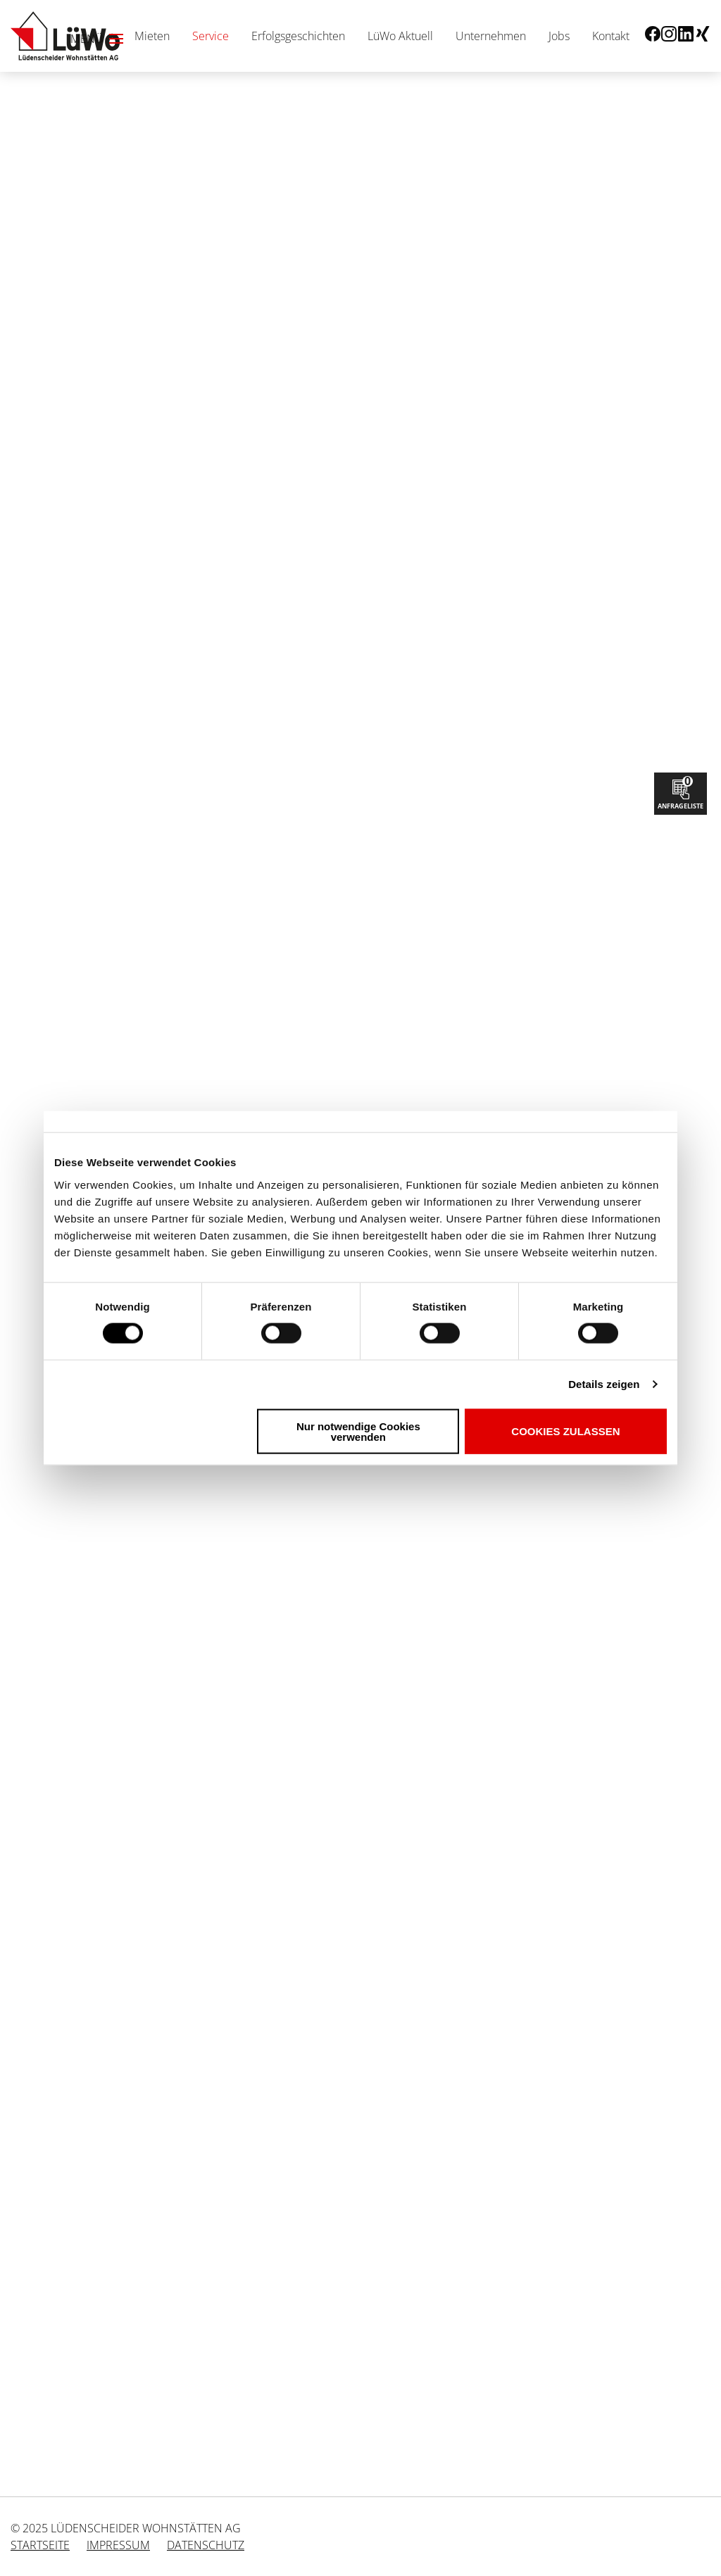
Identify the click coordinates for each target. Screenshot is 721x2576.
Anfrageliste (680, 792)
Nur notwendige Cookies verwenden (358, 1431)
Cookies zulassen (565, 1431)
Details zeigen (603, 1384)
